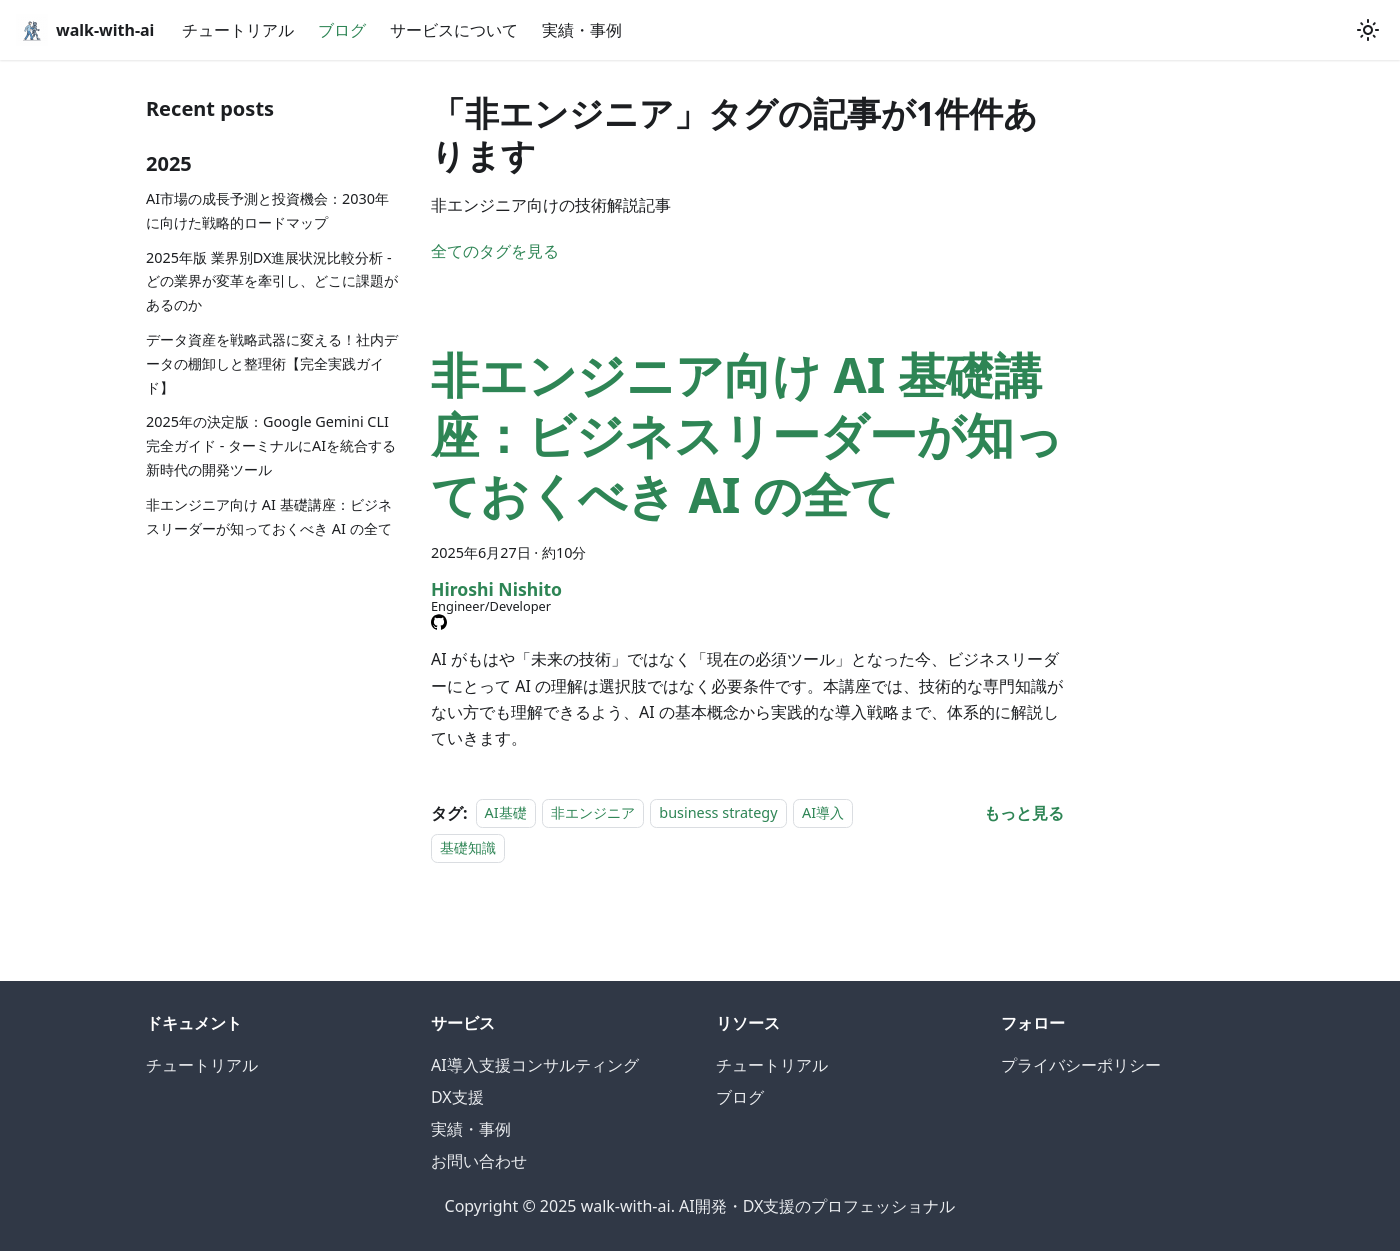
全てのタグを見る (495, 251)
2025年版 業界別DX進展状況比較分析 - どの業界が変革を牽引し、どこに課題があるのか (272, 281)
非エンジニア (593, 813)
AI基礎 (506, 813)
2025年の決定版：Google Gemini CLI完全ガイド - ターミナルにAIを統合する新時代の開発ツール (271, 445)
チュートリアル (238, 30)
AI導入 (823, 813)
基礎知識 (468, 847)
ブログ (342, 30)
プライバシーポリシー (1081, 1065)
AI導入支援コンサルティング (535, 1065)
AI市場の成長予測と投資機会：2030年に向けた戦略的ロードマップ (267, 210)
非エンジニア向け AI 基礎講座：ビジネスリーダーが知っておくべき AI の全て (269, 516)
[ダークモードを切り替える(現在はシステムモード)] (1368, 30)
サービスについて (454, 30)
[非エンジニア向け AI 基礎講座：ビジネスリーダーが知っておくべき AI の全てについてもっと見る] (1024, 813)
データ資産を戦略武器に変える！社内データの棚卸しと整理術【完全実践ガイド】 (272, 363)
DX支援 (457, 1097)
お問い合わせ (479, 1161)
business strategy (718, 813)
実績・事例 (582, 30)
